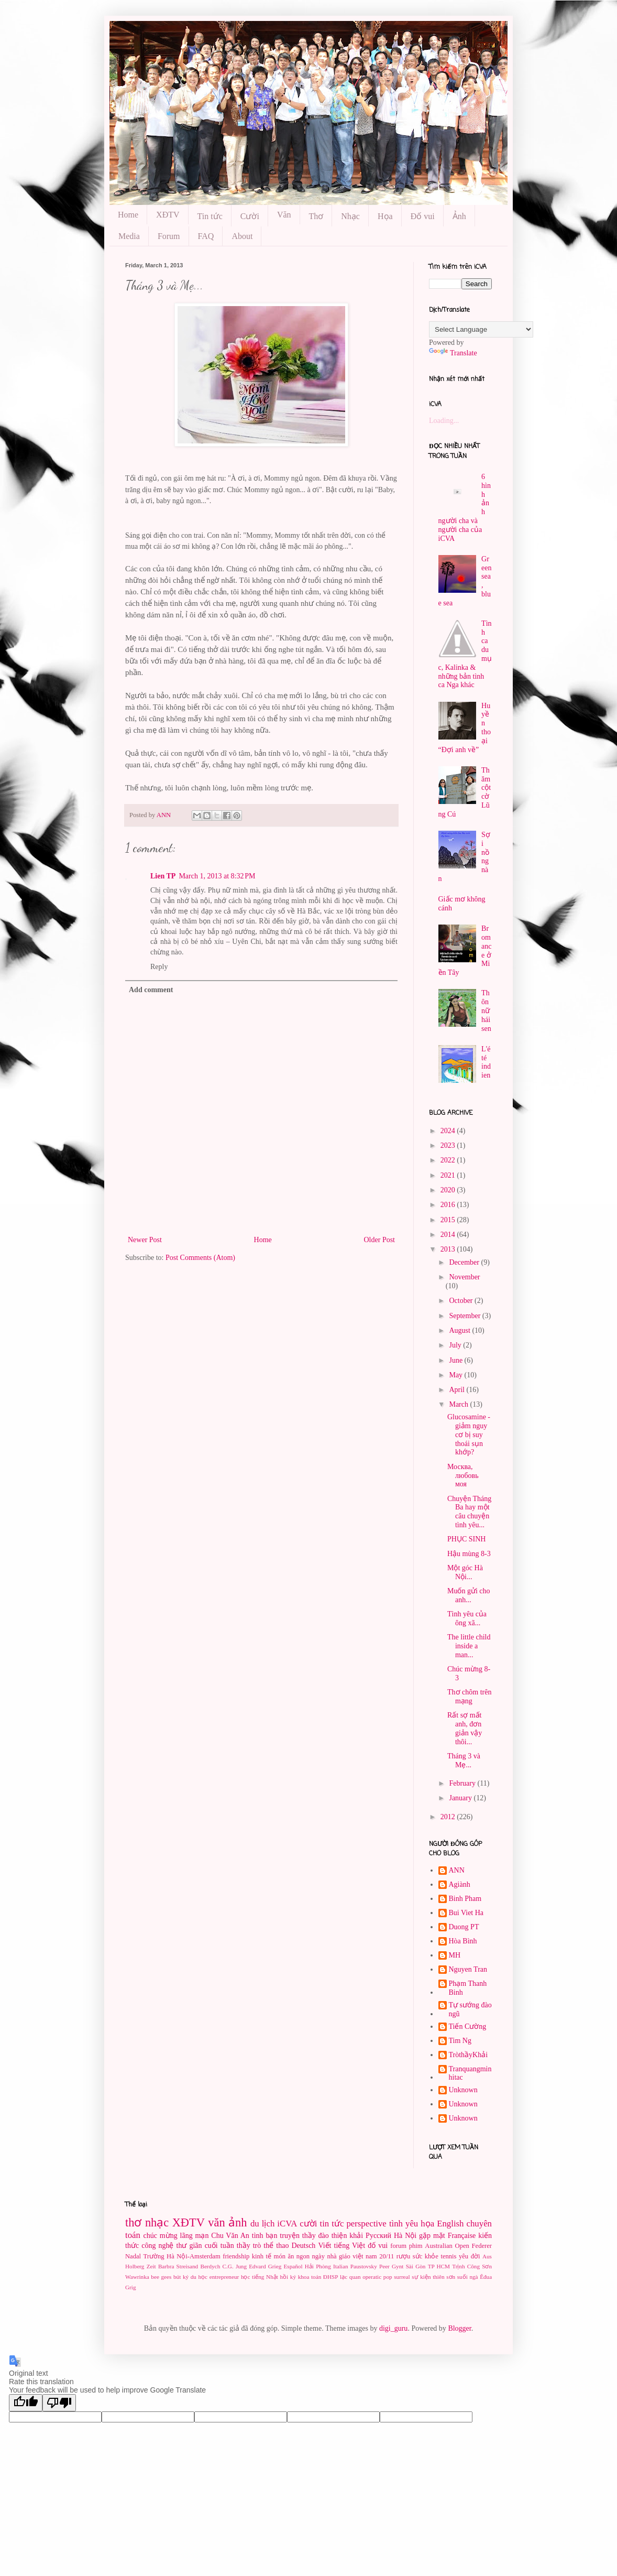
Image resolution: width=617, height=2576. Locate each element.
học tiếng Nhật (259, 2277)
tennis (448, 2256)
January (461, 1798)
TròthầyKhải (468, 2055)
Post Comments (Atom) (200, 1258)
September (465, 1316)
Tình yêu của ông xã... (467, 1618)
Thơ (316, 216)
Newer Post (145, 1240)
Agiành (459, 1884)
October (462, 1301)
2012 (448, 1817)
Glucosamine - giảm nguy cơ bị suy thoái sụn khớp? (468, 1434)
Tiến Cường (468, 2026)
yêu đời (469, 2256)
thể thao (276, 2245)
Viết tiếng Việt (341, 2245)
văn (216, 2222)
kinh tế (261, 2256)
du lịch (262, 2224)
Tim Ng (460, 2041)
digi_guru (393, 2328)
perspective (366, 2224)
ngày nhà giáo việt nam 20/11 (353, 2256)
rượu (403, 2256)
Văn (284, 214)
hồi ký (288, 2277)
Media (129, 236)
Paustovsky (363, 2266)
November (464, 1277)
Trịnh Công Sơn (472, 2266)
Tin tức (210, 216)
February (463, 1783)
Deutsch (303, 2245)
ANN (457, 1870)
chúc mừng (160, 2236)
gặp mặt (432, 2236)
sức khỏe (425, 2256)
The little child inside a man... (468, 1646)
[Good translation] (25, 2402)
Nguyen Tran (468, 1969)
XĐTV (167, 214)
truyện (290, 2236)
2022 (448, 1160)
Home (128, 214)
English (450, 2224)
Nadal (133, 2256)
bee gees (161, 2277)
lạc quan (350, 2277)
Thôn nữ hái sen (486, 1010)
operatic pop (377, 2277)
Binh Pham (465, 1899)
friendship (236, 2256)
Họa (385, 216)
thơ (133, 2222)
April (457, 1390)
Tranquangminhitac (470, 2073)
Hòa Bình (463, 1941)
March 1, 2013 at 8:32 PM (217, 876)
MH (455, 1955)
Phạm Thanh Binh (468, 1988)
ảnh (237, 2222)
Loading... (444, 421)
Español (292, 2266)
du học (199, 2277)
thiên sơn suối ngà (455, 2277)
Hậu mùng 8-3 (469, 1554)
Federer (482, 2245)
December (465, 1262)
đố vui (378, 2245)
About (242, 236)
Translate (453, 353)
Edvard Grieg (265, 2266)
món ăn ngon (292, 2256)
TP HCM (439, 2266)
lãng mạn (194, 2236)
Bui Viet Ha (466, 1913)
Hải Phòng (318, 2266)
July (456, 1345)
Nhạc (350, 216)
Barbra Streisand (178, 2266)
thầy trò (249, 2245)
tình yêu (403, 2224)
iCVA (287, 2224)
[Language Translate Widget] (481, 329)
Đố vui (423, 216)
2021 (448, 1175)
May (456, 1375)
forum (398, 2245)
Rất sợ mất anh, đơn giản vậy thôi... (464, 1728)
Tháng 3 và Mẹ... (463, 1760)
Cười (249, 216)
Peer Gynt (391, 2266)
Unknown (463, 2090)
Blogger (459, 2328)
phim (416, 2245)
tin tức (331, 2224)
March (459, 1404)
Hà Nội (405, 2236)
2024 (448, 1131)
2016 (448, 1205)
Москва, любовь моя (463, 1475)
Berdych (210, 2266)
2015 (448, 1220)
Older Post (379, 1240)
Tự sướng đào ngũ (470, 2009)
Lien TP (162, 876)
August (460, 1330)
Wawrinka (137, 2277)
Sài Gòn (416, 2266)
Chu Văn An (230, 2236)
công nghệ (157, 2245)
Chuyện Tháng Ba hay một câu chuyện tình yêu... (469, 1512)
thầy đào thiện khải (332, 2236)
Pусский (378, 2236)
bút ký (181, 2277)
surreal (402, 2277)
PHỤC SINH (466, 1539)
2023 (448, 1145)
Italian (340, 2266)
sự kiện (421, 2277)
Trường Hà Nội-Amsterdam (182, 2256)
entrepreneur (224, 2277)
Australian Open (447, 2245)
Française (462, 2236)
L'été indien (486, 1062)
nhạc (157, 2222)
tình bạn (265, 2236)
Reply (159, 967)
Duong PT (464, 1927)
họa (427, 2224)
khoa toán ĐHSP (318, 2277)
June (456, 1360)
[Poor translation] (59, 2402)
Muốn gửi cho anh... (468, 1595)
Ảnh (459, 216)
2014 (448, 1234)
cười (308, 2224)
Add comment (151, 990)
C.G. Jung (235, 2266)
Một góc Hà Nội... (465, 1572)
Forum (169, 236)
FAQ (206, 236)
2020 (448, 1190)
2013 (448, 1249)
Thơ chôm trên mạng (469, 1696)
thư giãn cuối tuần (205, 2245)
